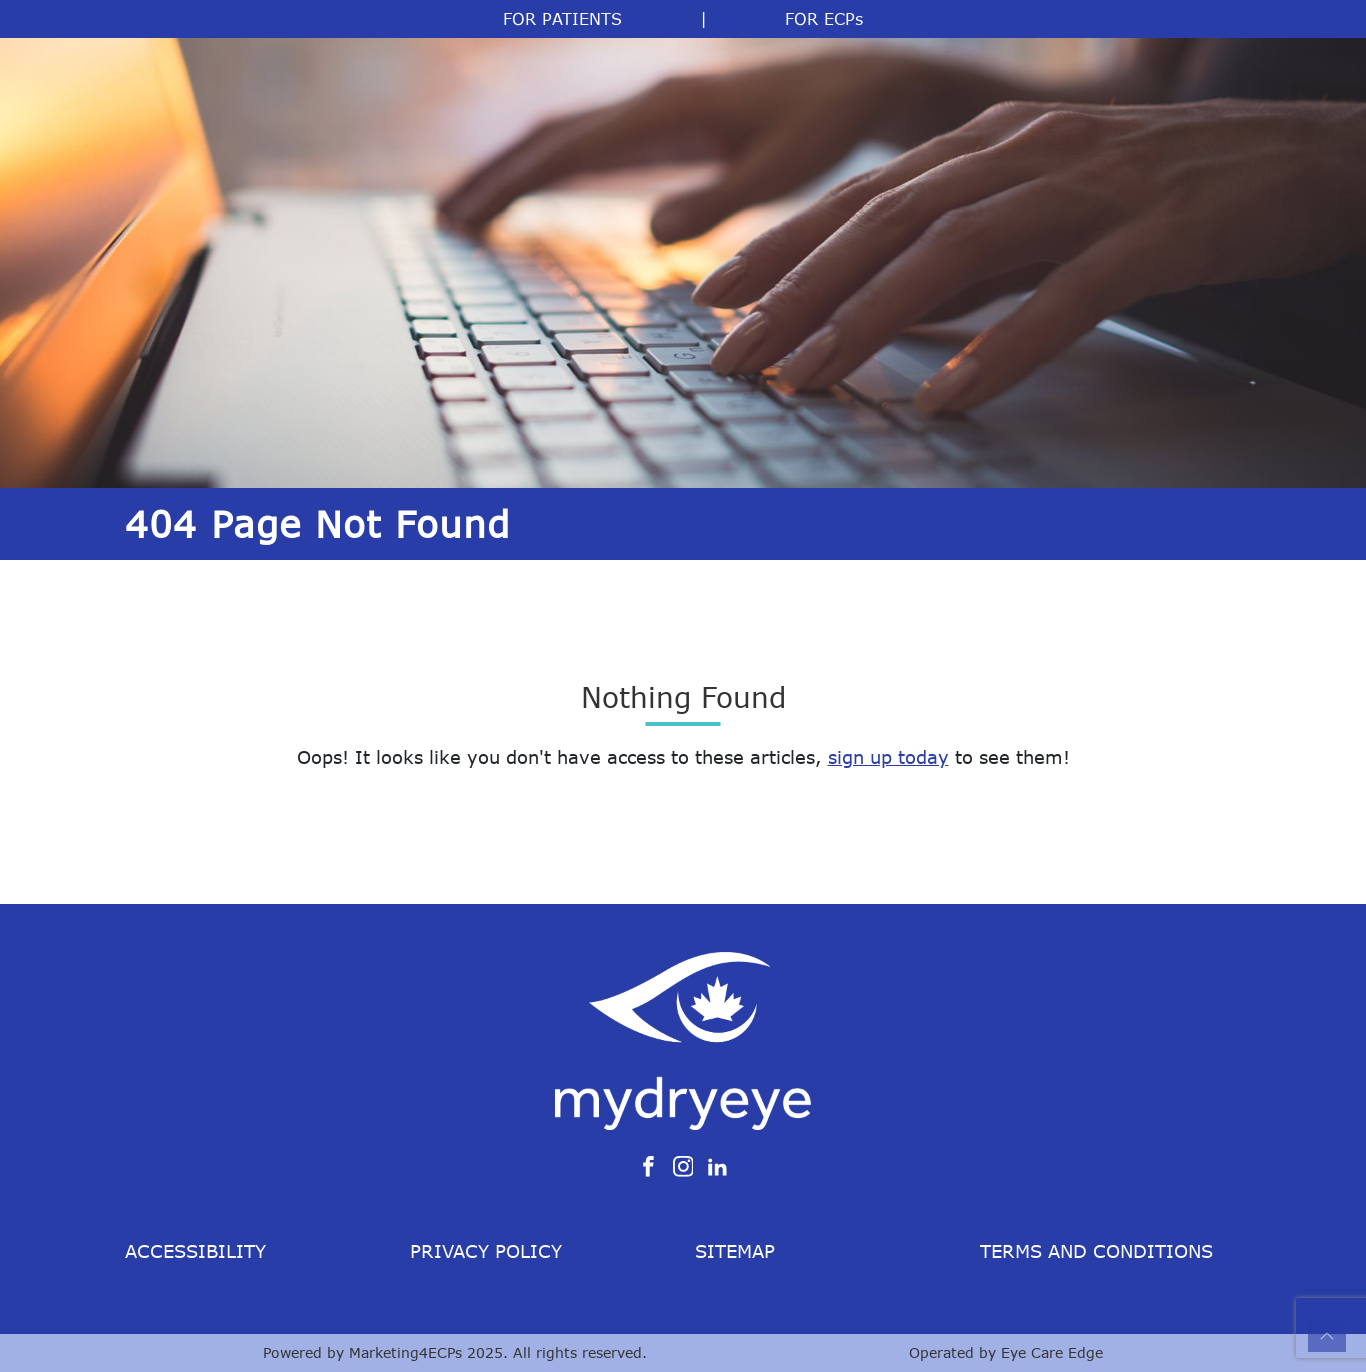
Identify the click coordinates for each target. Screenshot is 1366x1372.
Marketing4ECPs (405, 1352)
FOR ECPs (824, 19)
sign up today (888, 757)
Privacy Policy (486, 1251)
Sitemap (735, 1251)
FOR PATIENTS (562, 19)
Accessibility (195, 1251)
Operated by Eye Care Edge (1006, 1352)
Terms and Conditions (1096, 1251)
